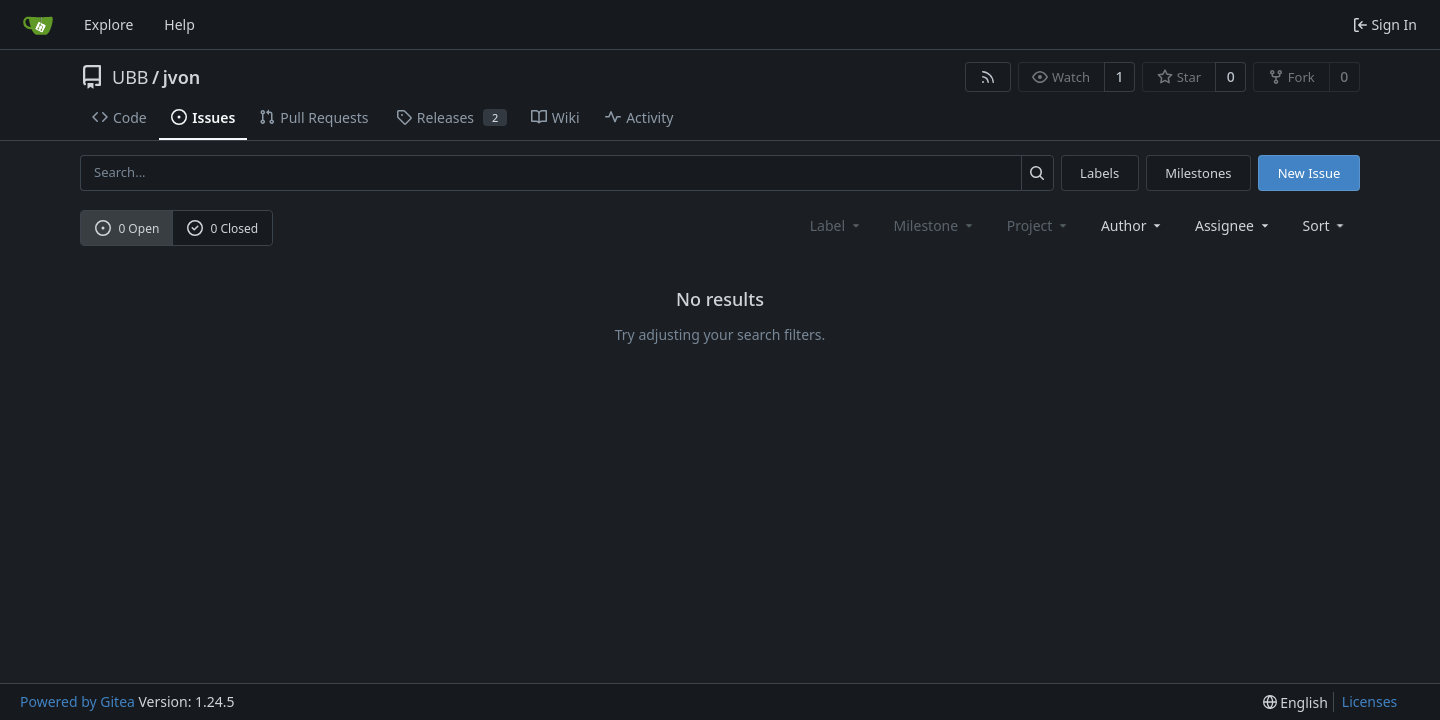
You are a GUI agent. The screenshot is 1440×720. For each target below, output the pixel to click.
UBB (130, 77)
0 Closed (223, 228)
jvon (182, 77)
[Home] (38, 25)
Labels (1099, 173)
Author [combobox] (1132, 225)
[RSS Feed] (988, 77)
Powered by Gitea (77, 701)
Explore (108, 24)
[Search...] (1037, 172)
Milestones (1198, 173)
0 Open (127, 228)
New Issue (1309, 173)
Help (179, 24)
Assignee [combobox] (1233, 225)
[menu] (1325, 225)
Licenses (1370, 701)
